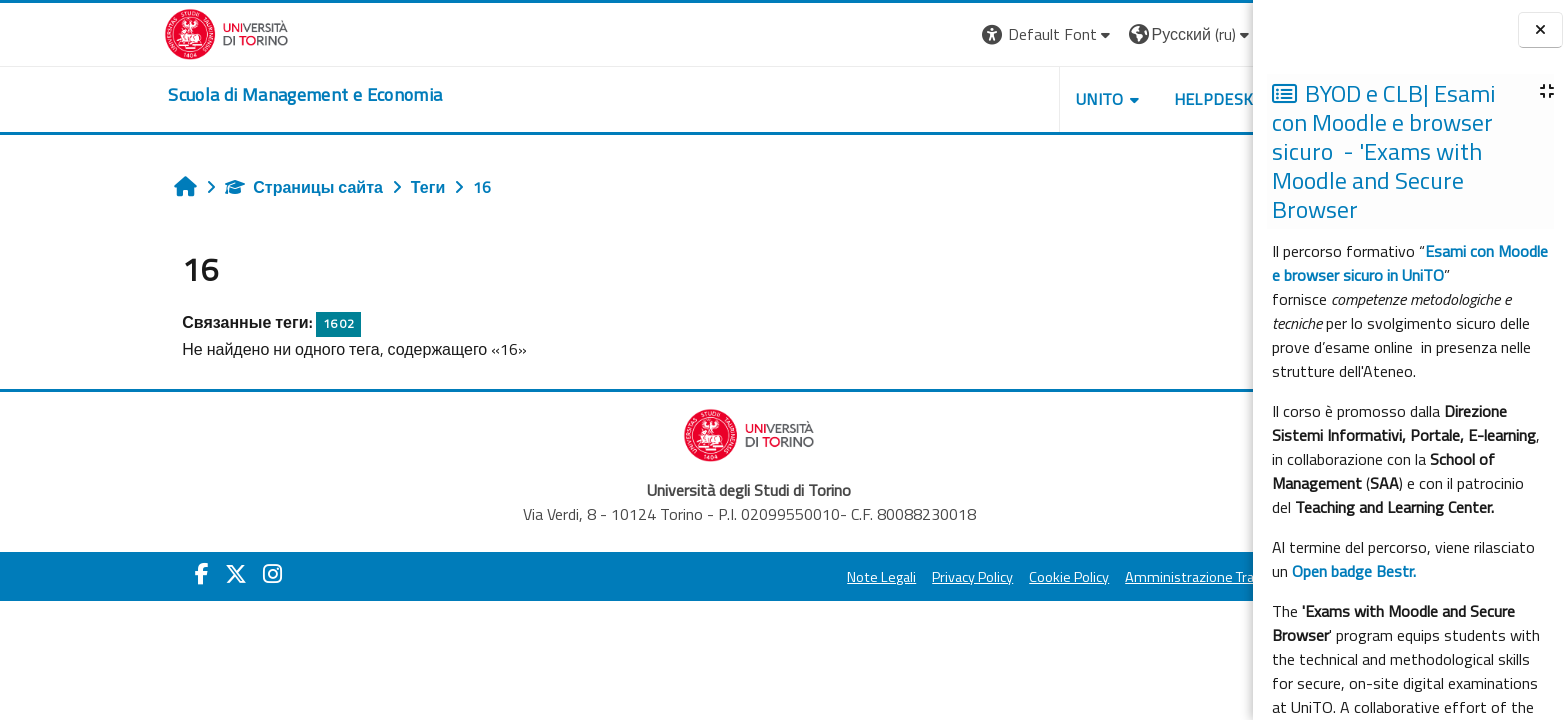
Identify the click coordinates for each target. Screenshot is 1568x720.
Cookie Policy (947, 577)
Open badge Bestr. (1354, 571)
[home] (183, 95)
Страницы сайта (182, 187)
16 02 (215, 323)
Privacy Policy (850, 577)
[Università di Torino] (104, 32)
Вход (1177, 34)
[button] (925, 34)
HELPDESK (1091, 99)
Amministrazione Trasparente (1096, 577)
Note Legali (759, 577)
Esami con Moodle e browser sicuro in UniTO (1410, 263)
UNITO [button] (977, 99)
